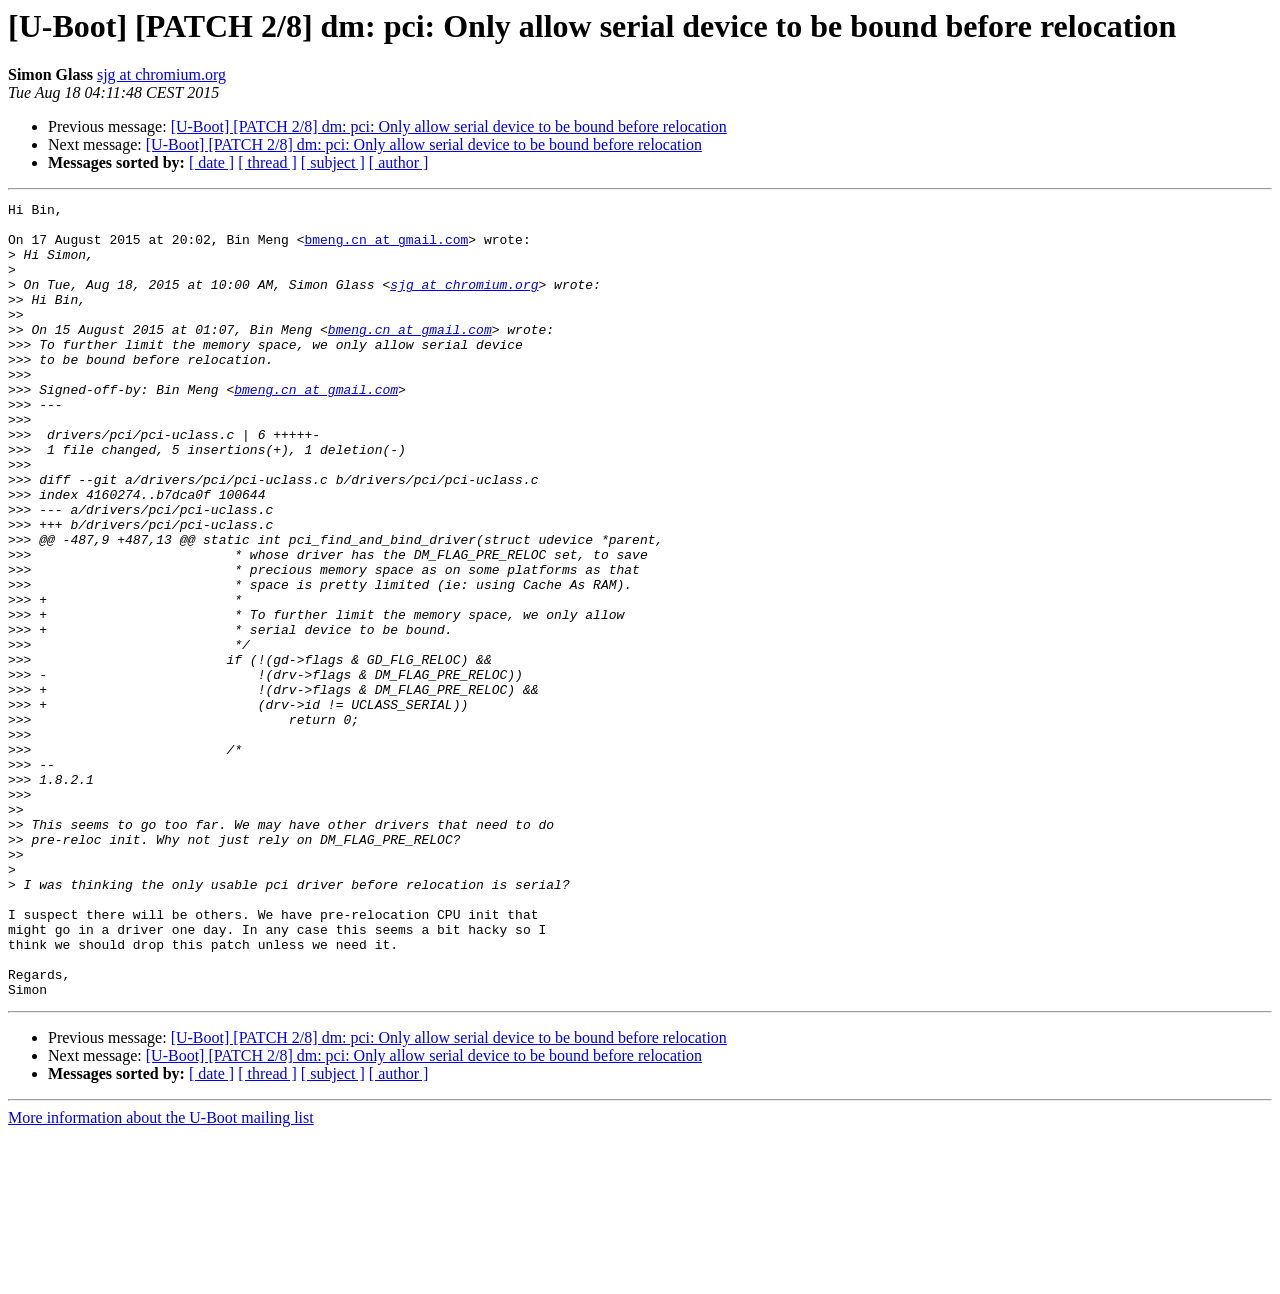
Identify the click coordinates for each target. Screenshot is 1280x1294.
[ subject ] (333, 162)
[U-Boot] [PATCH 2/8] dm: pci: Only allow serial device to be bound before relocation (449, 126)
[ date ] (211, 162)
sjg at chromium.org (161, 74)
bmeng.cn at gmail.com (386, 248)
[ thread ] (267, 162)
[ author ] (399, 162)
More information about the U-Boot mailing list (161, 1276)
